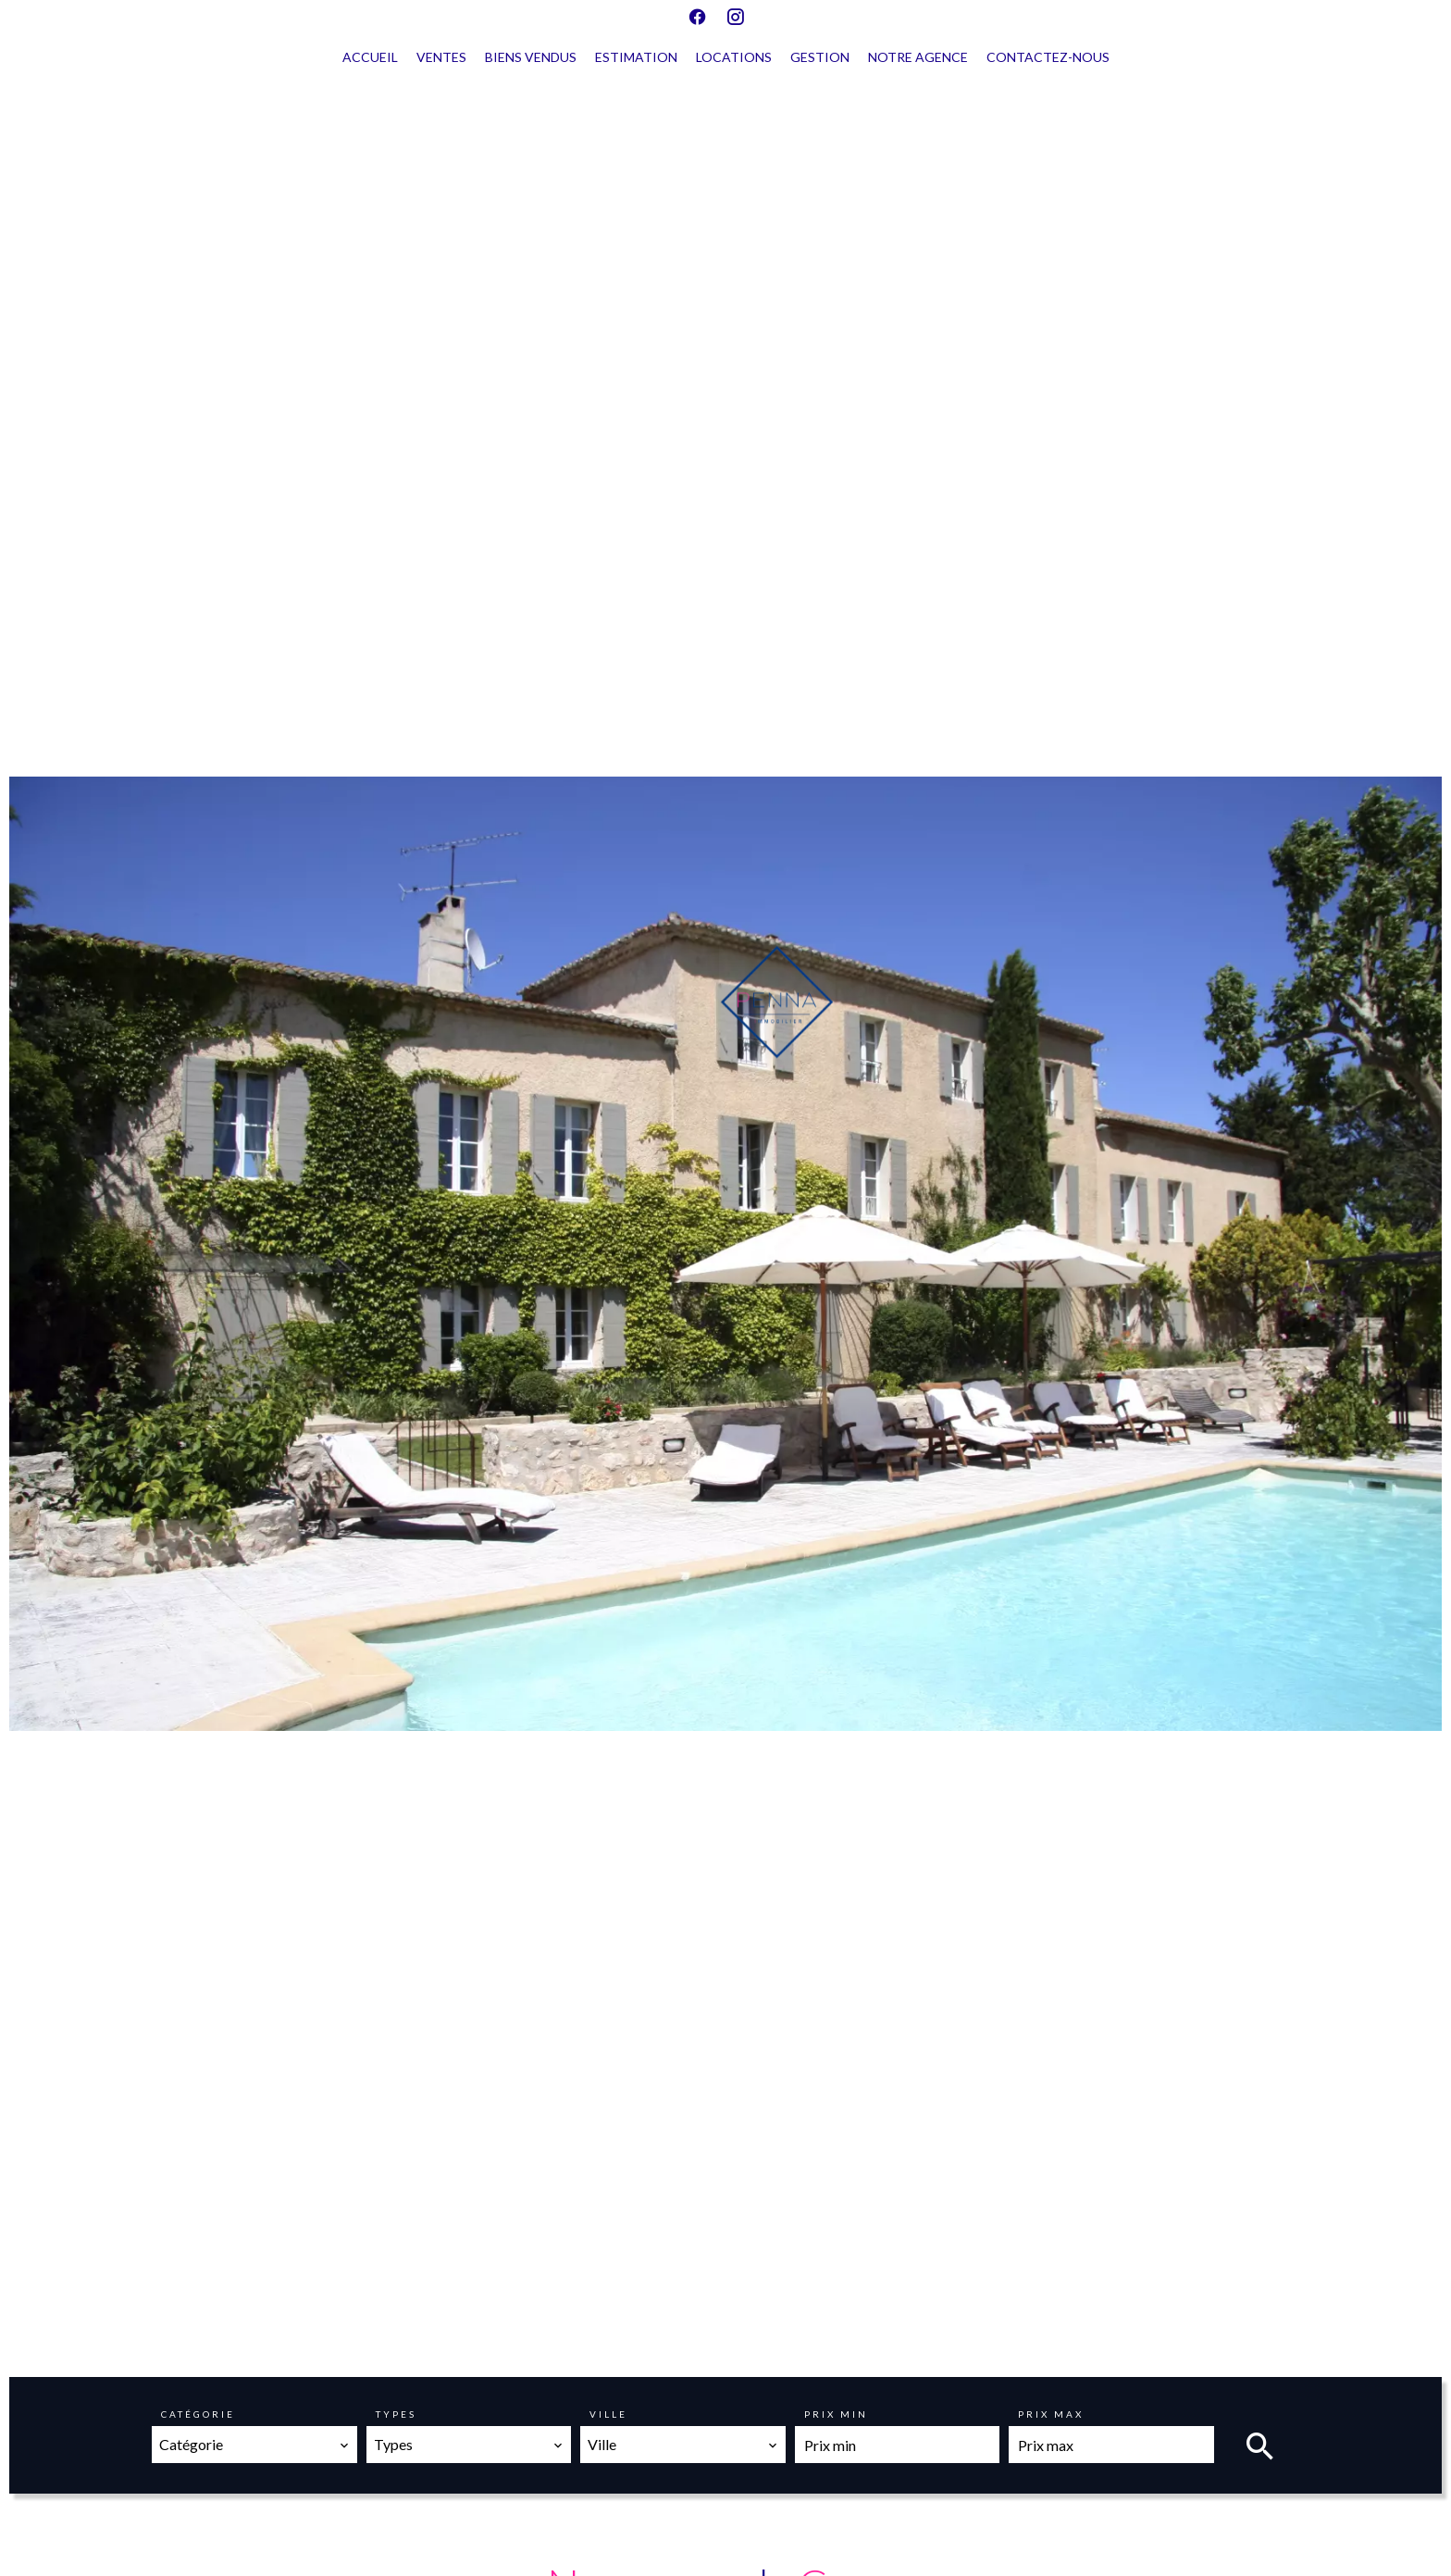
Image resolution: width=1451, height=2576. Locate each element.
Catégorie (198, 2414)
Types (396, 2414)
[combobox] (254, 2444)
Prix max (1051, 2414)
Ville (608, 2414)
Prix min (836, 2414)
